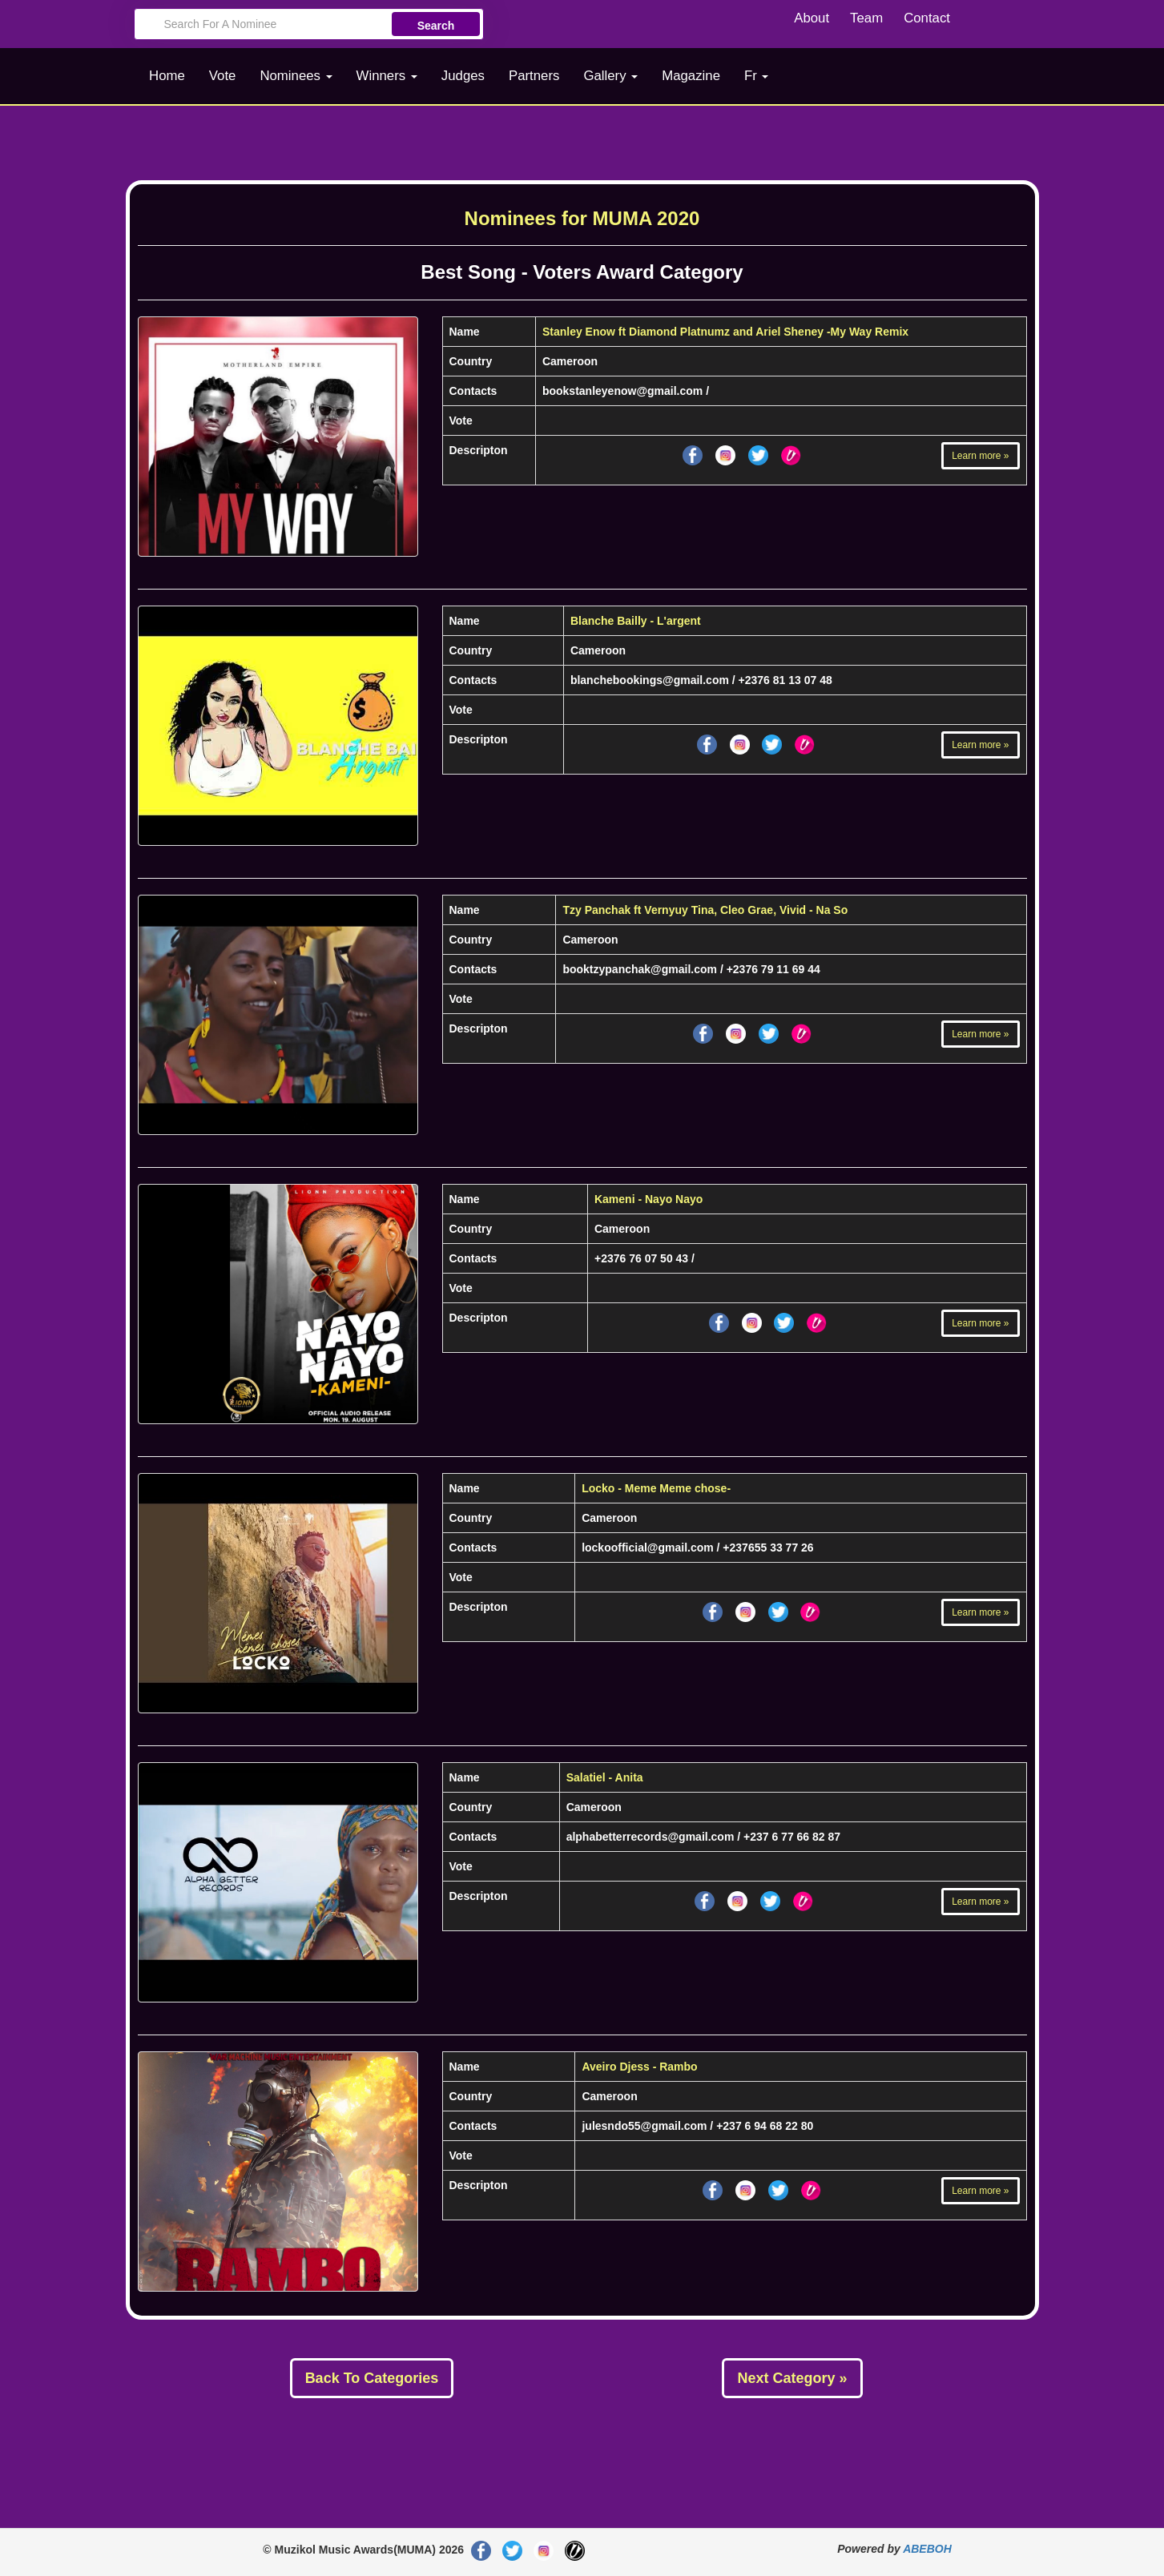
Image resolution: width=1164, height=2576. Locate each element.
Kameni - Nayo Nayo (648, 1199)
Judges (463, 75)
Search (436, 25)
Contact (927, 18)
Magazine (691, 75)
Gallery (610, 75)
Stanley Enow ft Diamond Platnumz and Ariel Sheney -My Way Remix (725, 331)
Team (866, 18)
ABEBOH (927, 2548)
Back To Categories (372, 2378)
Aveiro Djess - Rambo (639, 2066)
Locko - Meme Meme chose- (656, 1488)
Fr (756, 75)
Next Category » (792, 2378)
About (811, 18)
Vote (222, 75)
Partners (534, 75)
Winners (386, 75)
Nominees (296, 75)
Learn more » (980, 455)
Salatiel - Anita (604, 1777)
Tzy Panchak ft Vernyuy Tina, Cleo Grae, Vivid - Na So (705, 910)
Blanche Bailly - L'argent (635, 620)
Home (167, 75)
